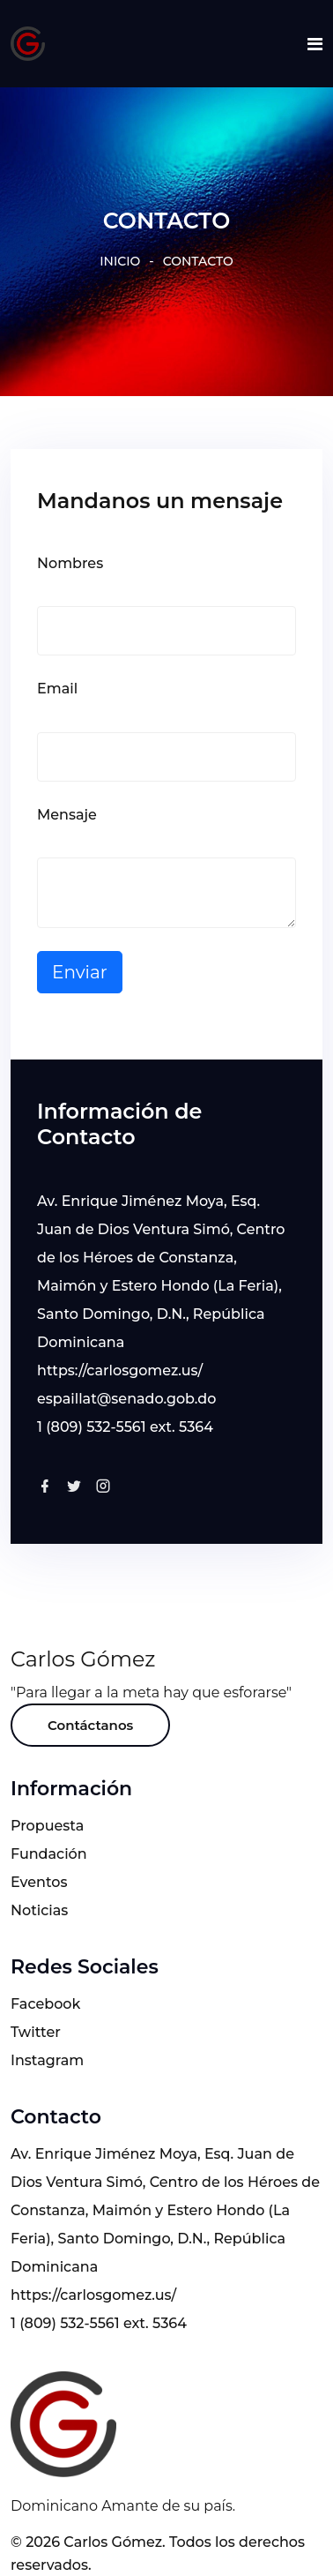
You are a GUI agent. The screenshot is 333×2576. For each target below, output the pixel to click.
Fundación (49, 1854)
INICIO (120, 261)
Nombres (70, 563)
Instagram (47, 2060)
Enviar (79, 972)
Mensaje (67, 814)
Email (57, 688)
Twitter (36, 2032)
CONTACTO (198, 261)
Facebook (45, 2004)
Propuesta (47, 1825)
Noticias (39, 1910)
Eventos (39, 1882)
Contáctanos (90, 1725)
